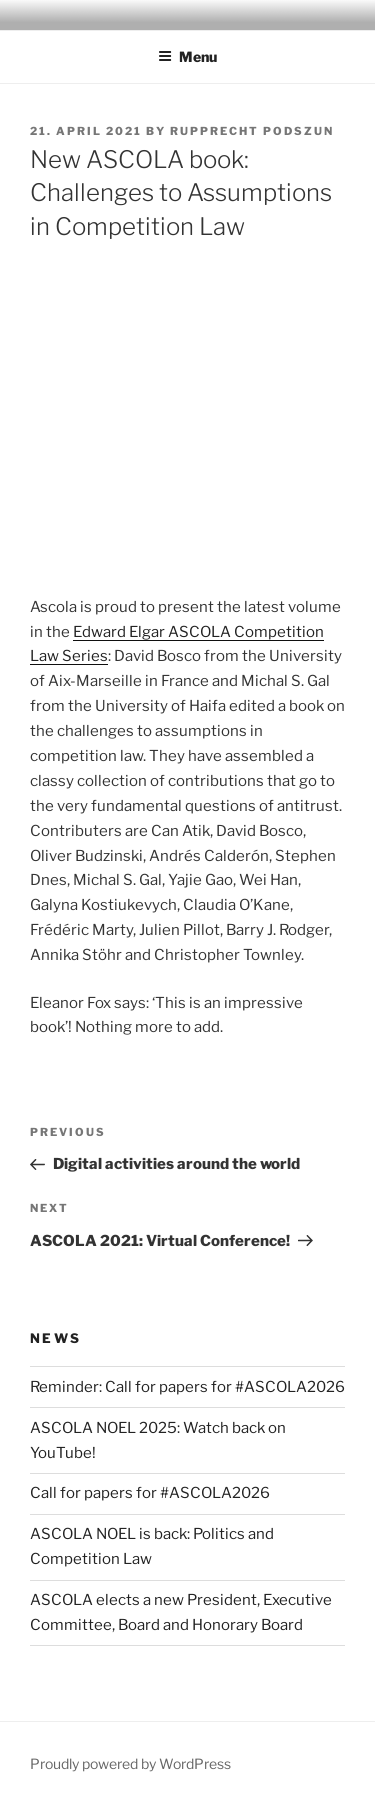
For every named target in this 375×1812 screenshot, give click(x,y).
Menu (187, 56)
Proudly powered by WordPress (130, 1763)
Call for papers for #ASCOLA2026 (150, 1493)
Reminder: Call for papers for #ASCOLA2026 (187, 1387)
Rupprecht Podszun (252, 131)
